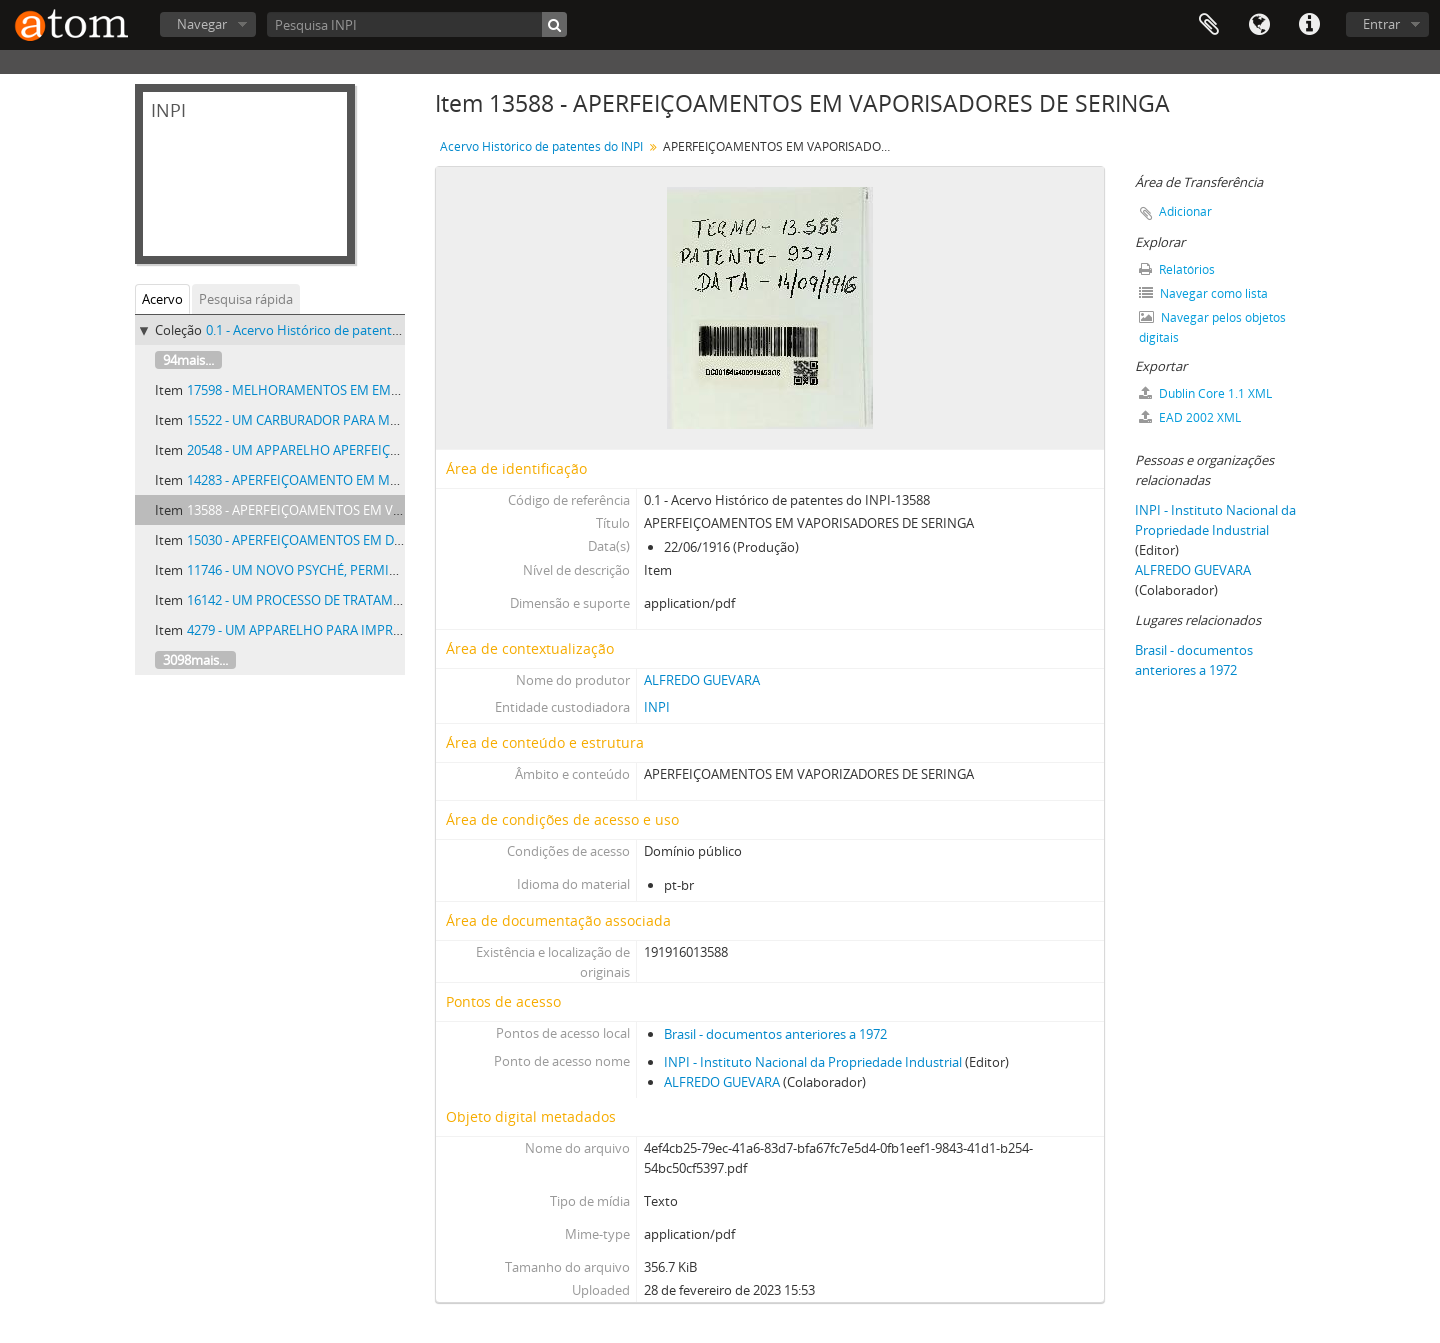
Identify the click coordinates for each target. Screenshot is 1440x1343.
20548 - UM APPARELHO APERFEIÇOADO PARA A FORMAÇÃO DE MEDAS (399, 450)
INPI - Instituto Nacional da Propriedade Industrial (813, 1062)
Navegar (202, 24)
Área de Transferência (1209, 25)
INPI (657, 707)
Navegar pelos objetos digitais (1212, 327)
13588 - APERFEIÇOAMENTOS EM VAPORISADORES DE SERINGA (374, 510)
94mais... (188, 360)
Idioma (1259, 25)
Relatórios (1177, 269)
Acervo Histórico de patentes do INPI (541, 146)
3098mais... (195, 660)
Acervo (162, 299)
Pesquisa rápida (246, 299)
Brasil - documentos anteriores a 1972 (775, 1034)
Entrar (1381, 24)
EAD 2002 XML (1190, 417)
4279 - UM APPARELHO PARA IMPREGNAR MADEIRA (340, 630)
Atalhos (1309, 25)
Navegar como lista (1203, 293)
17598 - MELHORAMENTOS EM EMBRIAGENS (319, 390)
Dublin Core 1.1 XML (1205, 393)
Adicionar (1185, 211)
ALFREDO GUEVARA (702, 680)
